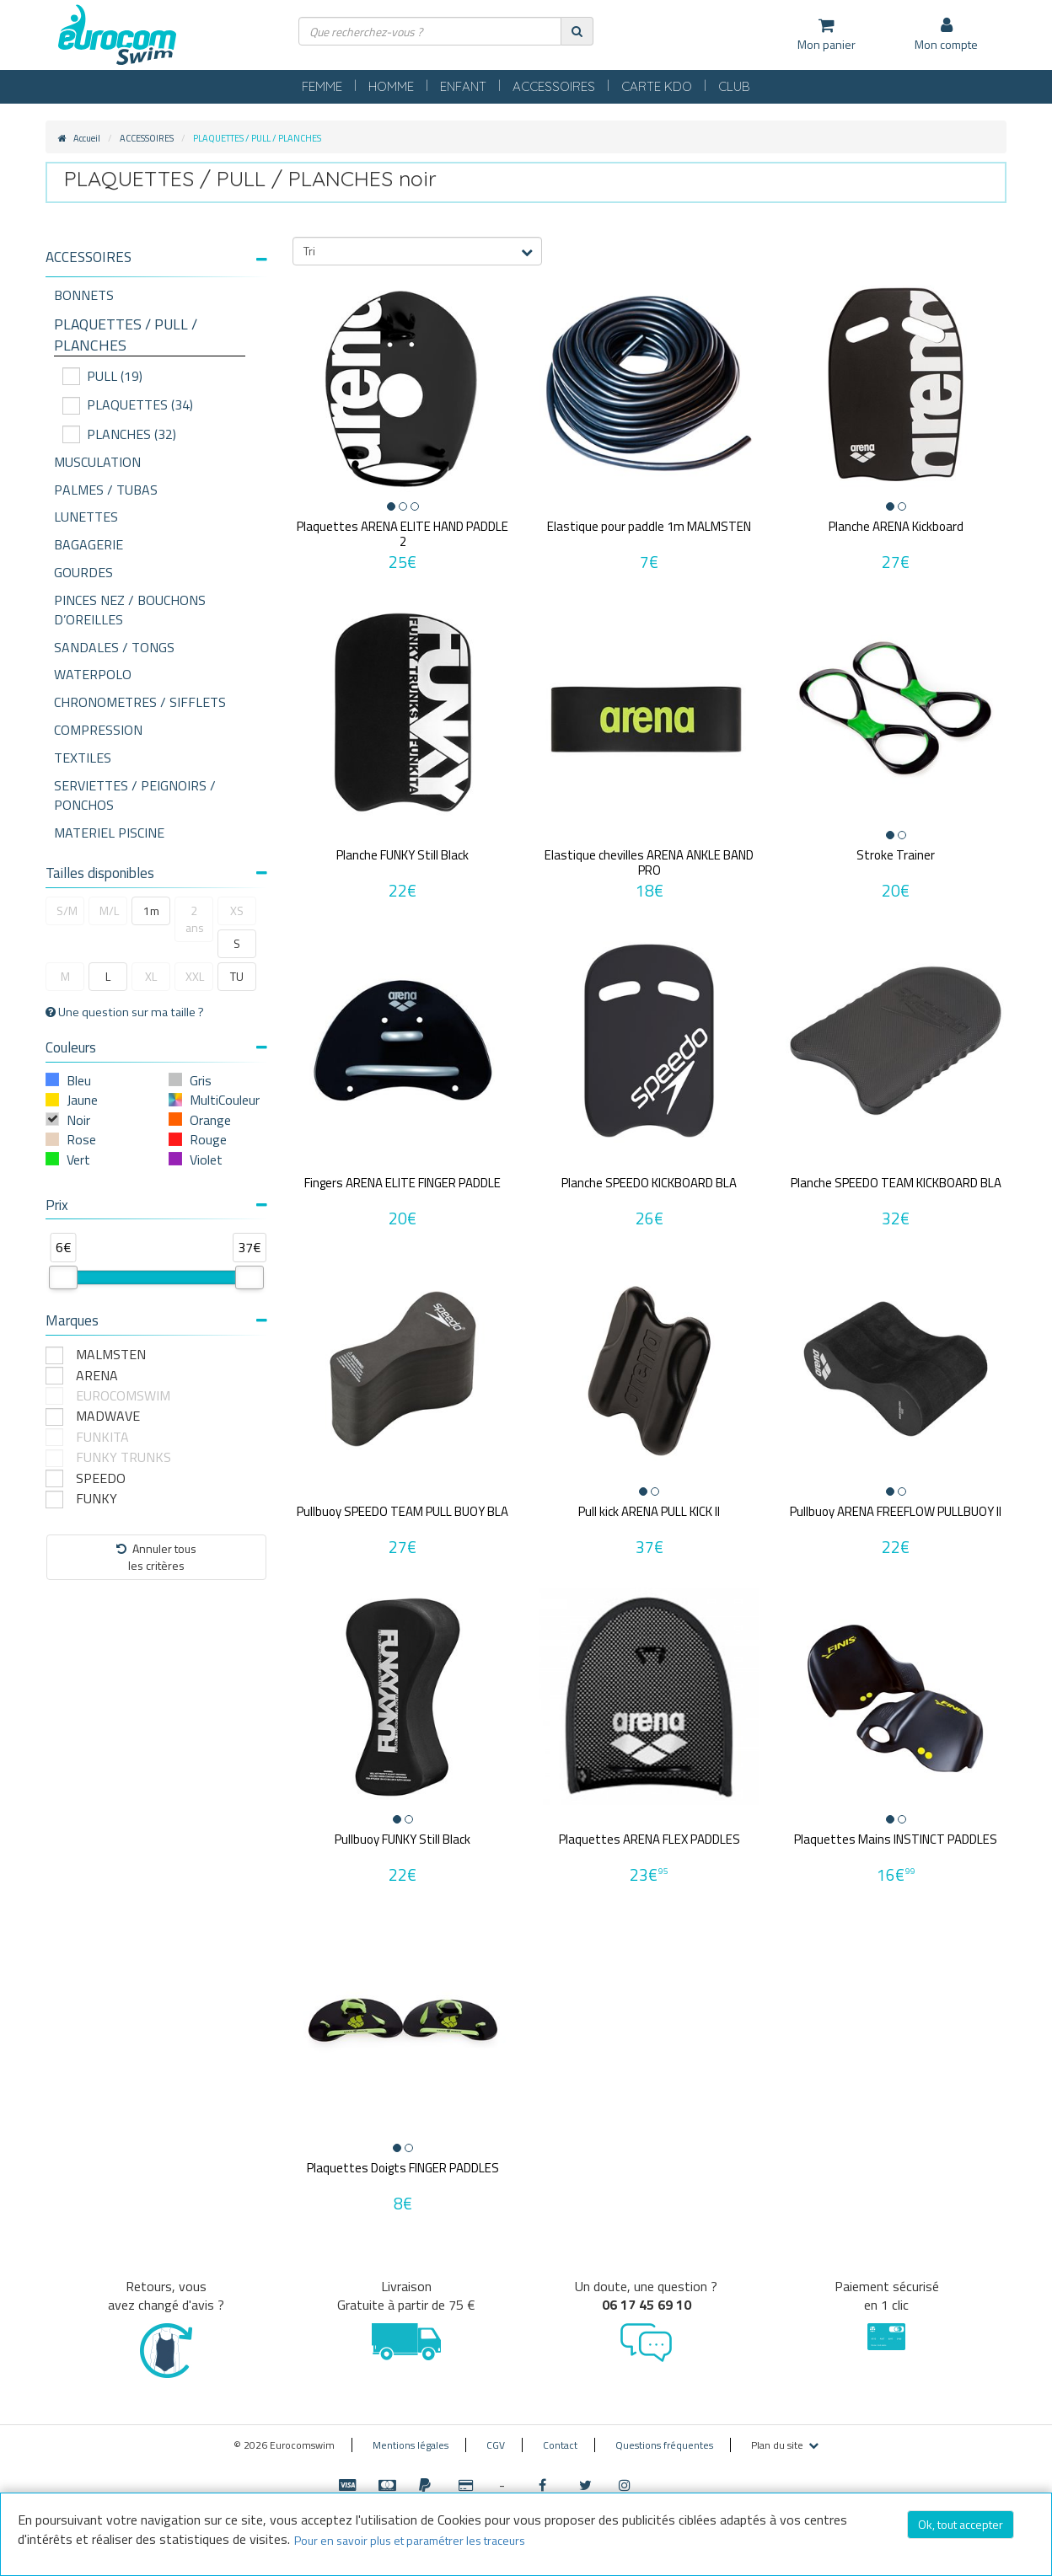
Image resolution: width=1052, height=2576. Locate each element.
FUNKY (96, 1498)
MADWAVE (108, 1416)
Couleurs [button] (156, 1047)
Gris (201, 1080)
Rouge (208, 1139)
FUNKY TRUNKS (123, 1457)
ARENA (97, 1375)
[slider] (63, 1277)
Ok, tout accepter (960, 2524)
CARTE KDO (656, 86)
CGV (495, 2445)
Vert (78, 1159)
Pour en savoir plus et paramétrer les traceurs (409, 2540)
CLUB (734, 86)
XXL (194, 976)
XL (151, 976)
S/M (67, 910)
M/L (109, 910)
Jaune (82, 1100)
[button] (156, 257)
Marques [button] (156, 1320)
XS (237, 910)
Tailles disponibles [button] (156, 873)
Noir (78, 1120)
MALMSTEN (111, 1354)
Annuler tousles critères (156, 1557)
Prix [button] (156, 1205)
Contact (560, 2445)
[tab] (156, 263)
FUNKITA (102, 1437)
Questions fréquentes (664, 2445)
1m (151, 910)
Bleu (79, 1080)
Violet (206, 1159)
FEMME (322, 86)
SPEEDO (101, 1478)
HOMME (391, 86)
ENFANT (463, 86)
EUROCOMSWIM (123, 1396)
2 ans (194, 919)
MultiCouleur (225, 1100)
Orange (210, 1120)
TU (237, 976)
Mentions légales (410, 2445)
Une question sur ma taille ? (125, 1012)
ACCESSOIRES (554, 86)
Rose (81, 1139)
